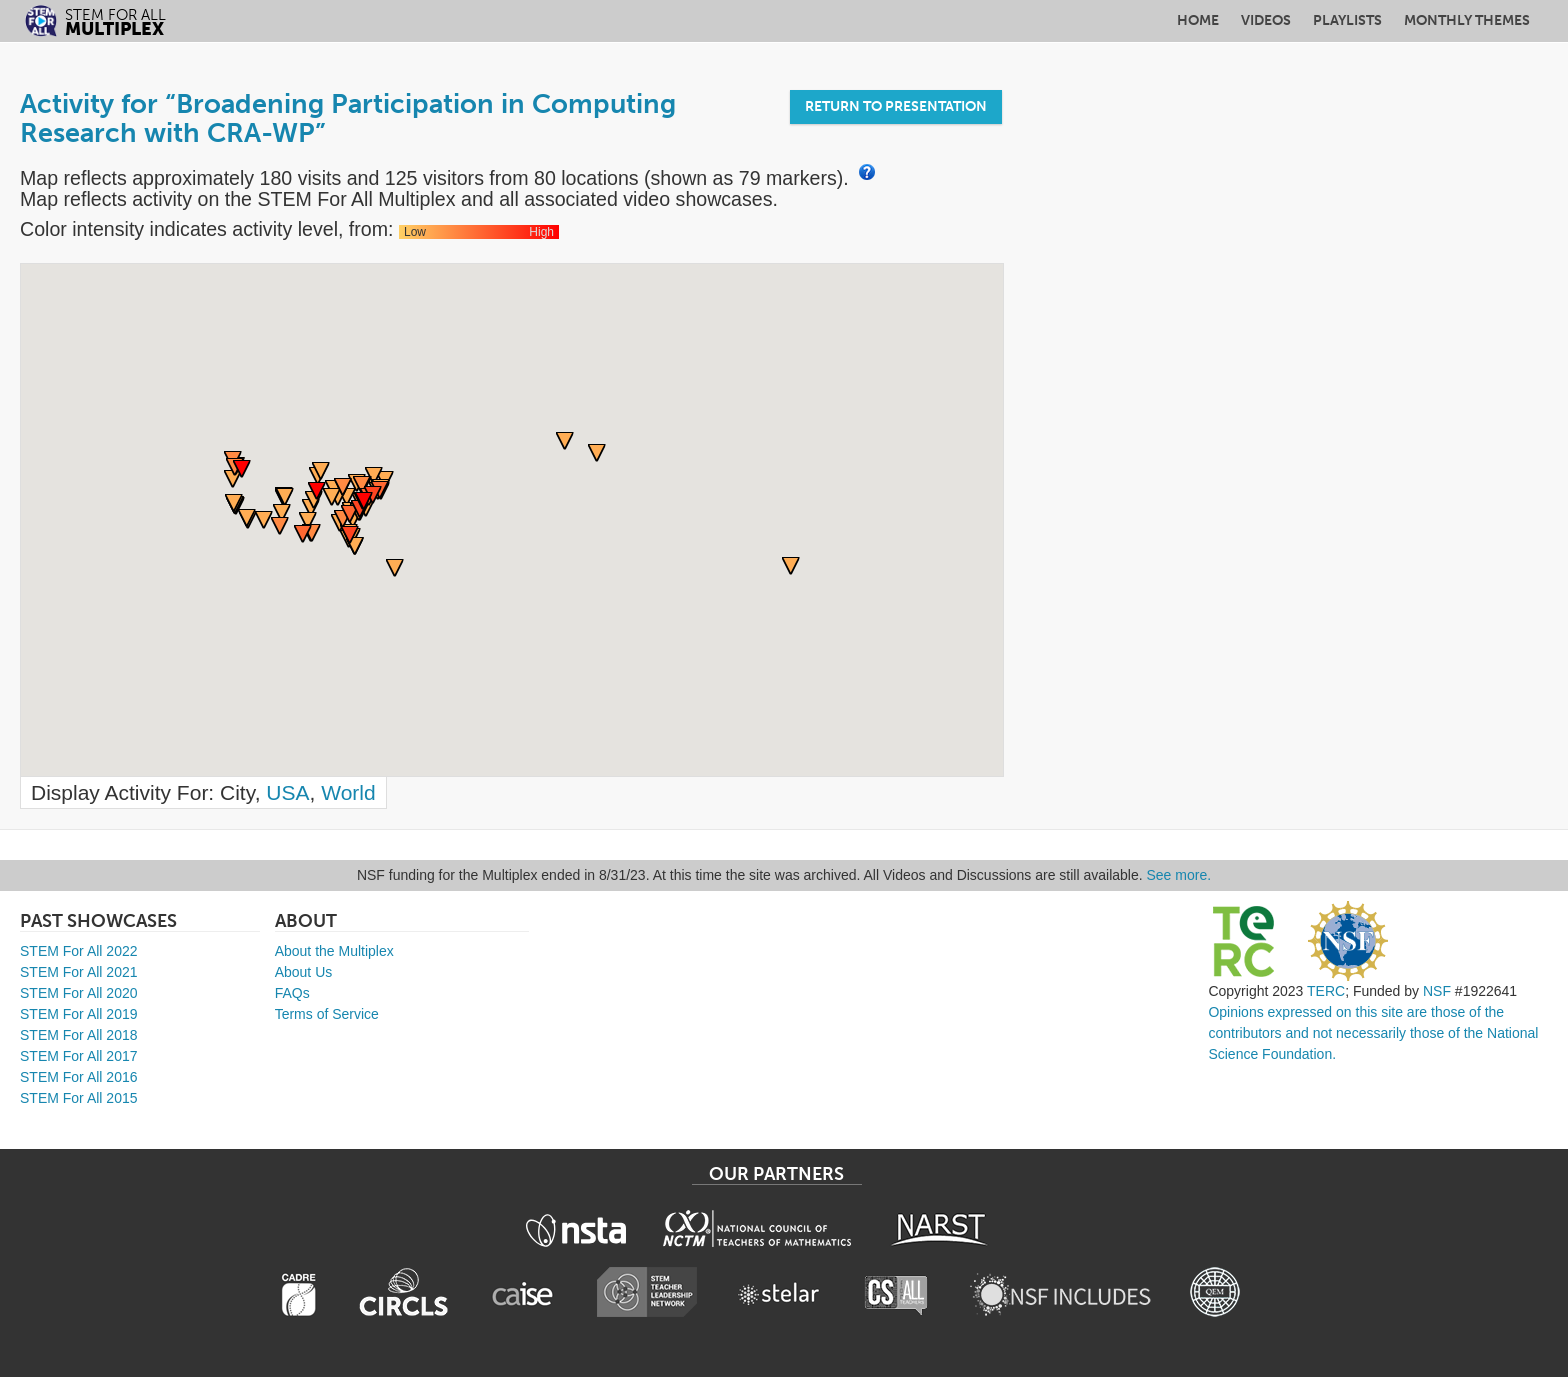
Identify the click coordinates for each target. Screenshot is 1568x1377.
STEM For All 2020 (79, 993)
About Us (304, 972)
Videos (1266, 20)
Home (1198, 20)
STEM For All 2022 (79, 951)
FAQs (292, 993)
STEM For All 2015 (79, 1098)
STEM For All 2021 (79, 972)
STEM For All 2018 (79, 1035)
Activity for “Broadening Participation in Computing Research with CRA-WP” (348, 118)
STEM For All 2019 (79, 1014)
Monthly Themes (1467, 20)
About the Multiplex (334, 951)
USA (287, 792)
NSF (1437, 991)
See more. (1179, 875)
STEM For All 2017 (79, 1056)
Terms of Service (327, 1014)
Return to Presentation (896, 106)
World (348, 792)
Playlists (1347, 20)
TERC (1326, 991)
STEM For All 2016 (79, 1077)
